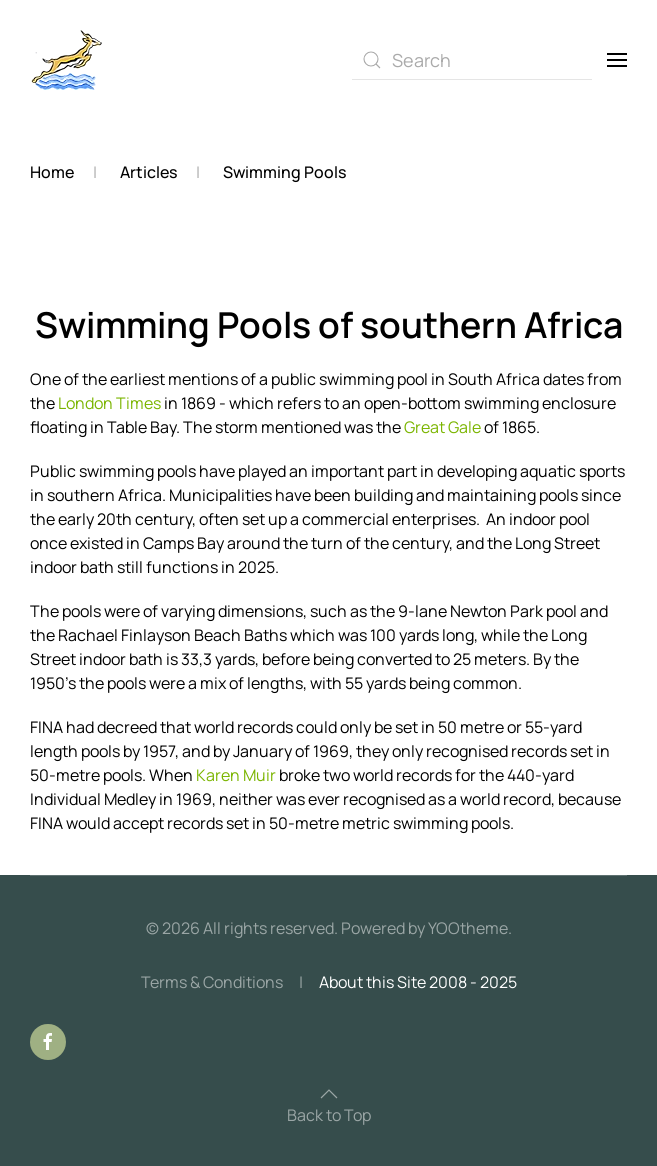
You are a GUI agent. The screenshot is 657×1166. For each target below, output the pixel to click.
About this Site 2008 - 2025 (418, 982)
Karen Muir (234, 775)
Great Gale (442, 427)
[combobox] (472, 60)
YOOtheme (468, 928)
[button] (617, 60)
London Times (109, 403)
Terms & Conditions (212, 982)
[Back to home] (67, 60)
